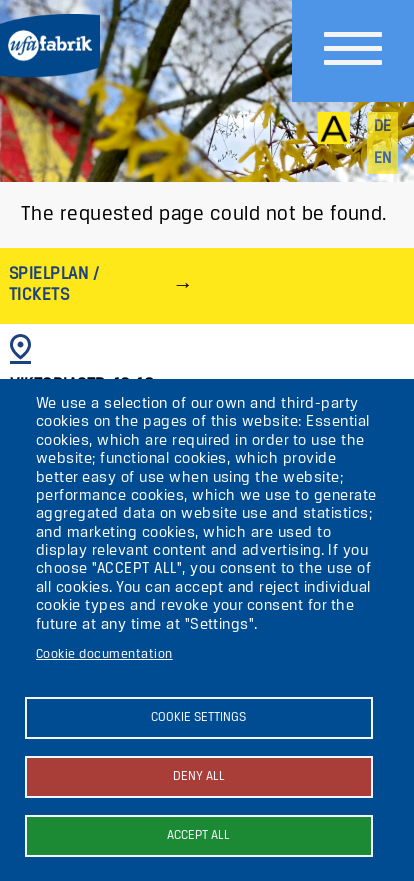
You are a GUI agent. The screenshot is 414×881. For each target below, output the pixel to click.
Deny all (199, 776)
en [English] (383, 159)
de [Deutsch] (383, 127)
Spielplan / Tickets (54, 284)
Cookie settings (198, 717)
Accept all (198, 835)
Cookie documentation (104, 654)
